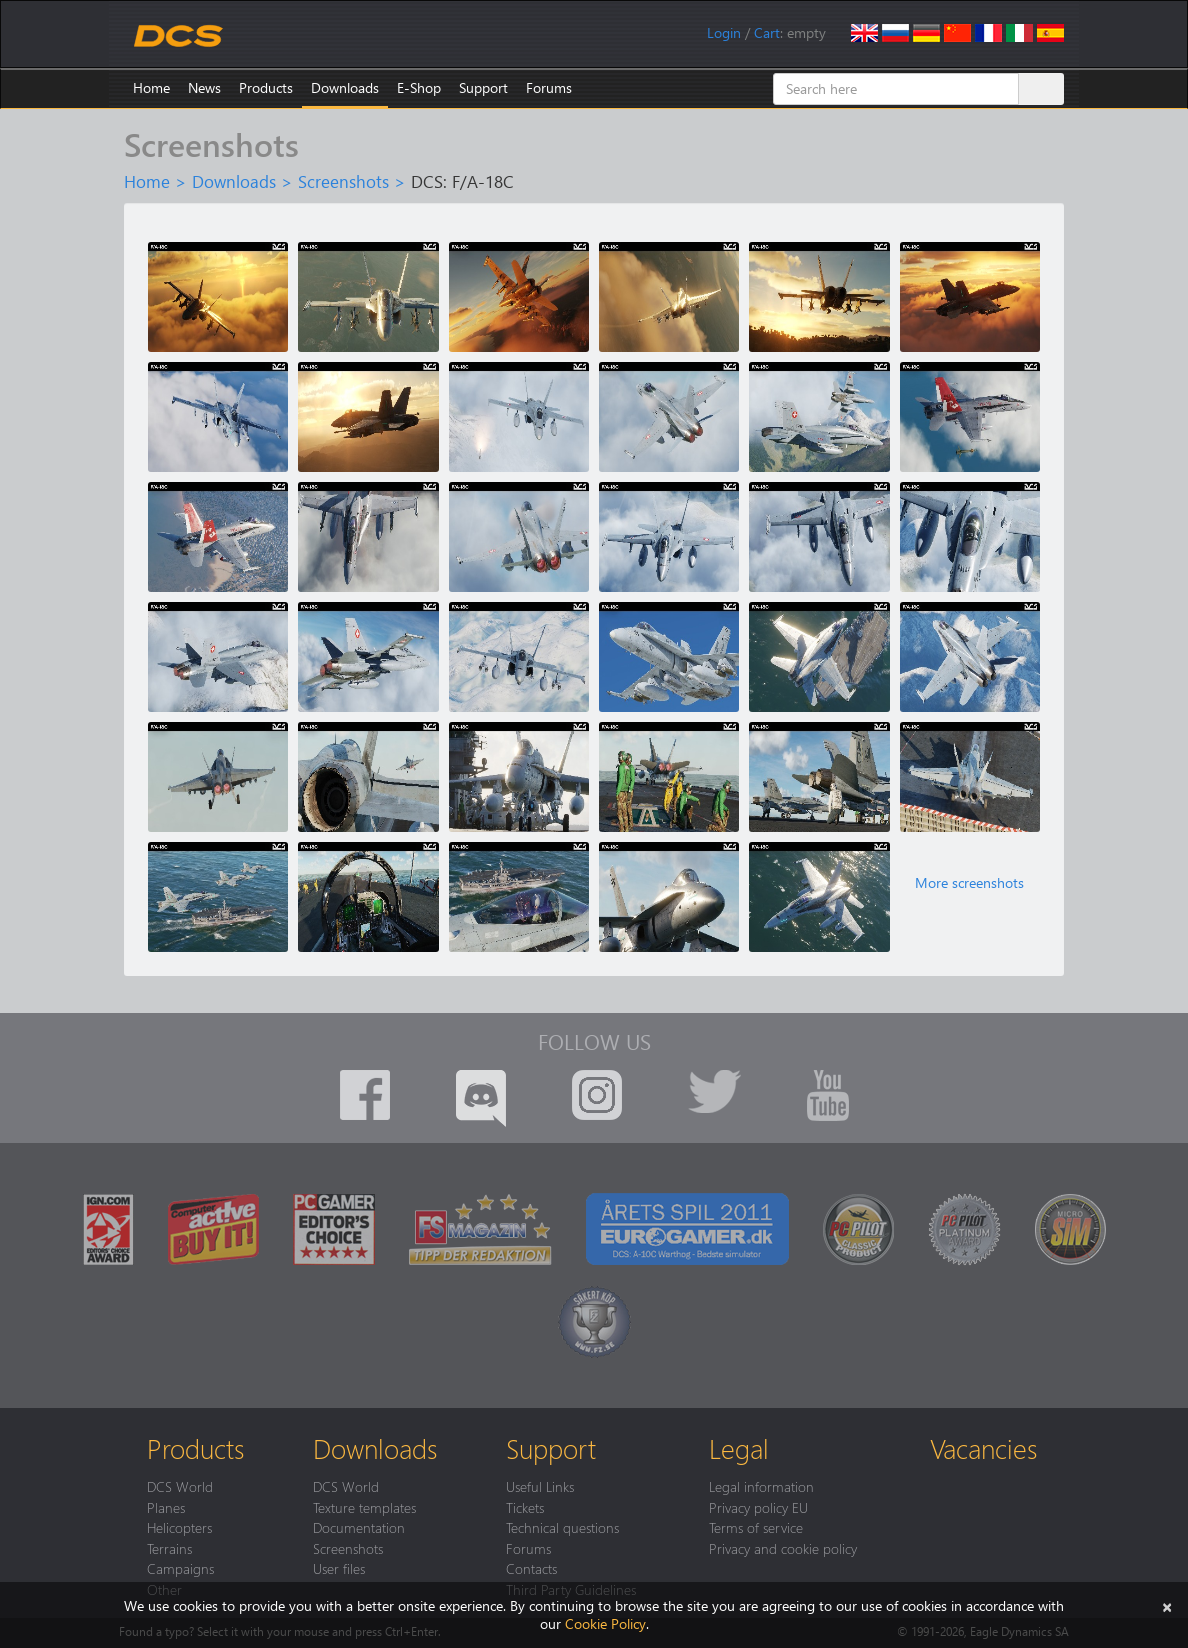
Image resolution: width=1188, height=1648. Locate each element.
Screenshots (343, 181)
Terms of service (756, 1527)
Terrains (169, 1548)
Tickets (525, 1507)
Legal (739, 1448)
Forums (549, 87)
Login (724, 32)
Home (151, 87)
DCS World (180, 1486)
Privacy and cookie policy (783, 1548)
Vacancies (983, 1448)
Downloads (345, 87)
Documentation (359, 1527)
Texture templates (364, 1507)
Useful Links (540, 1486)
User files (339, 1568)
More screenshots (969, 883)
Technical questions (562, 1527)
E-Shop (419, 87)
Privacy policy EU (758, 1507)
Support (483, 87)
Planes (166, 1507)
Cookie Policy (605, 1623)
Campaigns (180, 1568)
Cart (767, 32)
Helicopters (179, 1527)
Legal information (761, 1486)
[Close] (1167, 1605)
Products (266, 87)
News (204, 87)
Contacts (531, 1568)
